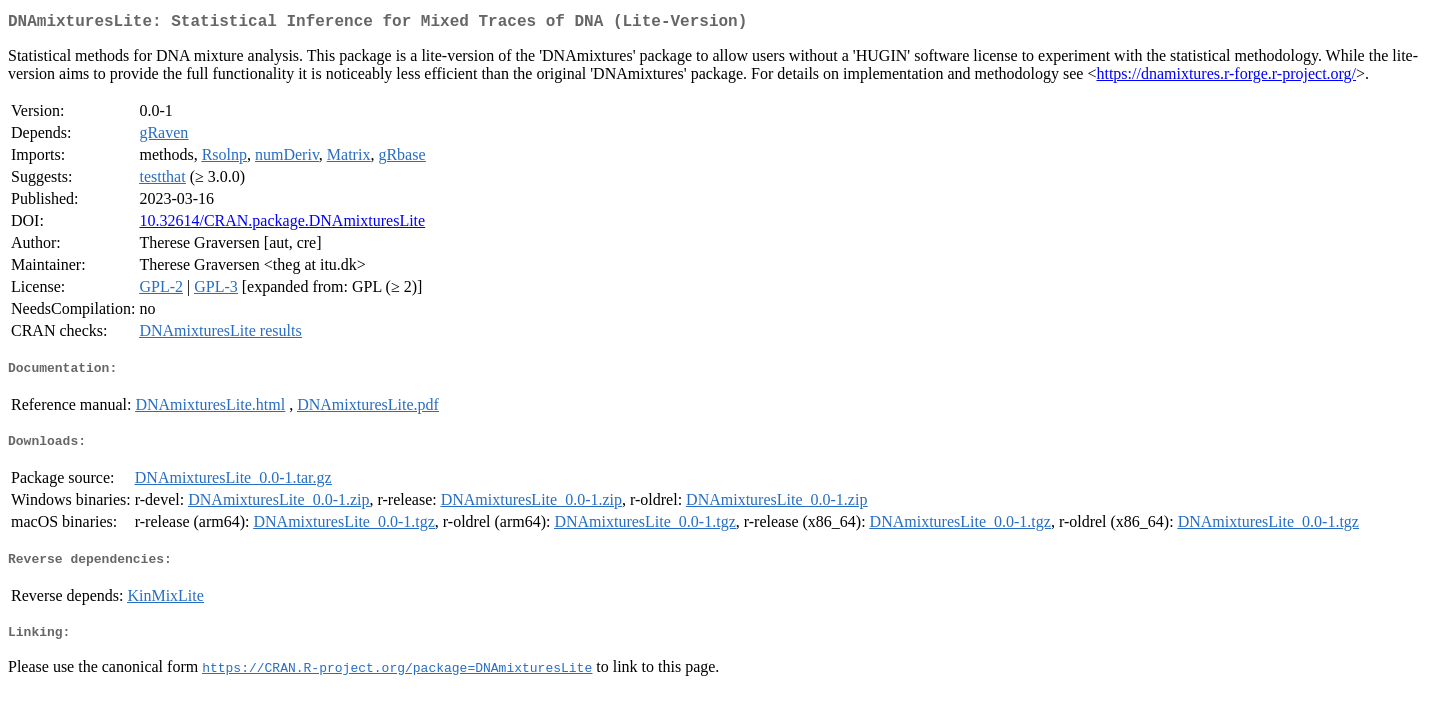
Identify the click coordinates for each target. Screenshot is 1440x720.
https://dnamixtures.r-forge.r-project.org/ (1226, 77)
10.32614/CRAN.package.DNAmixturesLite (282, 224)
